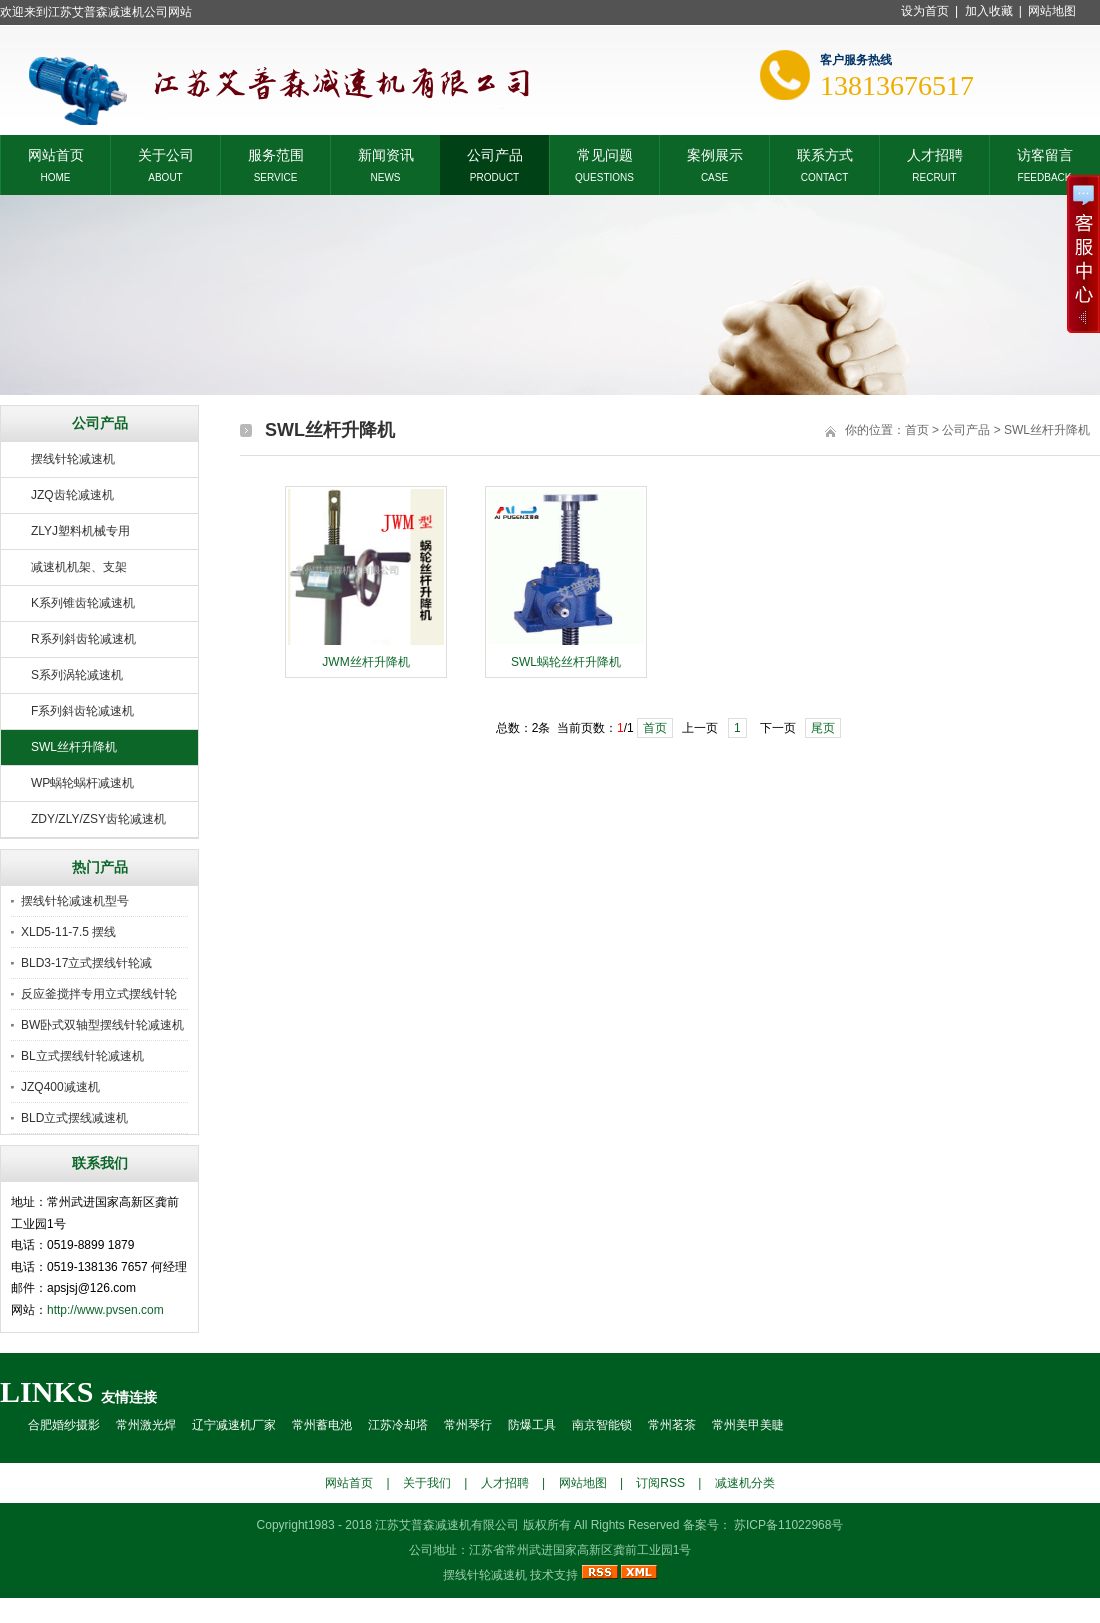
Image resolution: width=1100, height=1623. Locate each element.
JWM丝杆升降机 (365, 662)
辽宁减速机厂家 (234, 1425)
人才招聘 (935, 153)
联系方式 (825, 153)
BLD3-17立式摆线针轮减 (86, 963)
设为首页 (925, 11)
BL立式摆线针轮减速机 (82, 1056)
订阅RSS (660, 1483)
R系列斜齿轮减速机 (83, 639)
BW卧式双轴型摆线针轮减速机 (102, 1025)
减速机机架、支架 (79, 567)
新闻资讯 (386, 153)
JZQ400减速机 (60, 1087)
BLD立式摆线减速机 (74, 1118)
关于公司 (166, 153)
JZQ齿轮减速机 (72, 495)
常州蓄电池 (322, 1425)
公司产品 (495, 153)
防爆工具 (532, 1425)
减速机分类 (745, 1483)
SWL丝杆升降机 (74, 747)
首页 (917, 430)
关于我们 (427, 1483)
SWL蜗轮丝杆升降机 (566, 662)
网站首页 (56, 153)
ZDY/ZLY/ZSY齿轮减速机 (98, 819)
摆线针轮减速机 (73, 459)
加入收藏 (989, 11)
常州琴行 (468, 1425)
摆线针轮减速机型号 (75, 901)
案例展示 (715, 153)
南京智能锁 (602, 1425)
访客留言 (1045, 153)
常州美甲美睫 (748, 1425)
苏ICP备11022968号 (787, 1525)
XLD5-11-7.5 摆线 (68, 932)
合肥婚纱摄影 (64, 1425)
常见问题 (605, 153)
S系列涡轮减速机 (77, 675)
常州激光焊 (146, 1425)
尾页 (823, 728)
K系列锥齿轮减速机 (83, 603)
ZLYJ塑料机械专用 (80, 531)
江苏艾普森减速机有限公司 (447, 1525)
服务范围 (276, 153)
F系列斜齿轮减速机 (82, 711)
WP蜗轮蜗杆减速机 (82, 783)
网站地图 (1052, 11)
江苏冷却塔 (398, 1425)
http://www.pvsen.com (105, 1310)
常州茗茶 (672, 1425)
